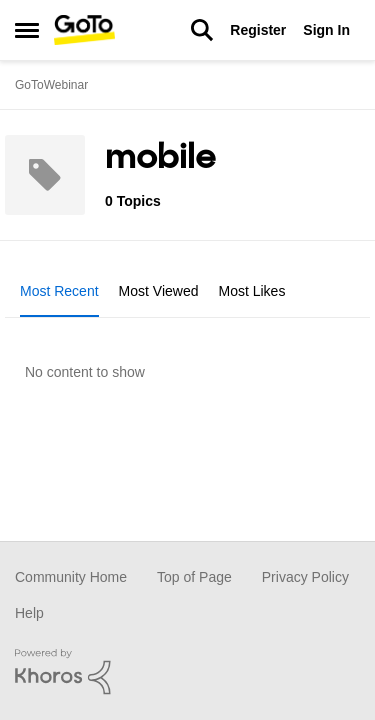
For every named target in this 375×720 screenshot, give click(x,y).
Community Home (71, 577)
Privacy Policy (305, 577)
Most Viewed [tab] (159, 291)
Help (29, 613)
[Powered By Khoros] (187, 672)
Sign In (326, 30)
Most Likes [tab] (252, 291)
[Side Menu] (27, 30)
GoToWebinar (51, 85)
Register (258, 30)
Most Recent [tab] (59, 291)
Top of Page (194, 577)
